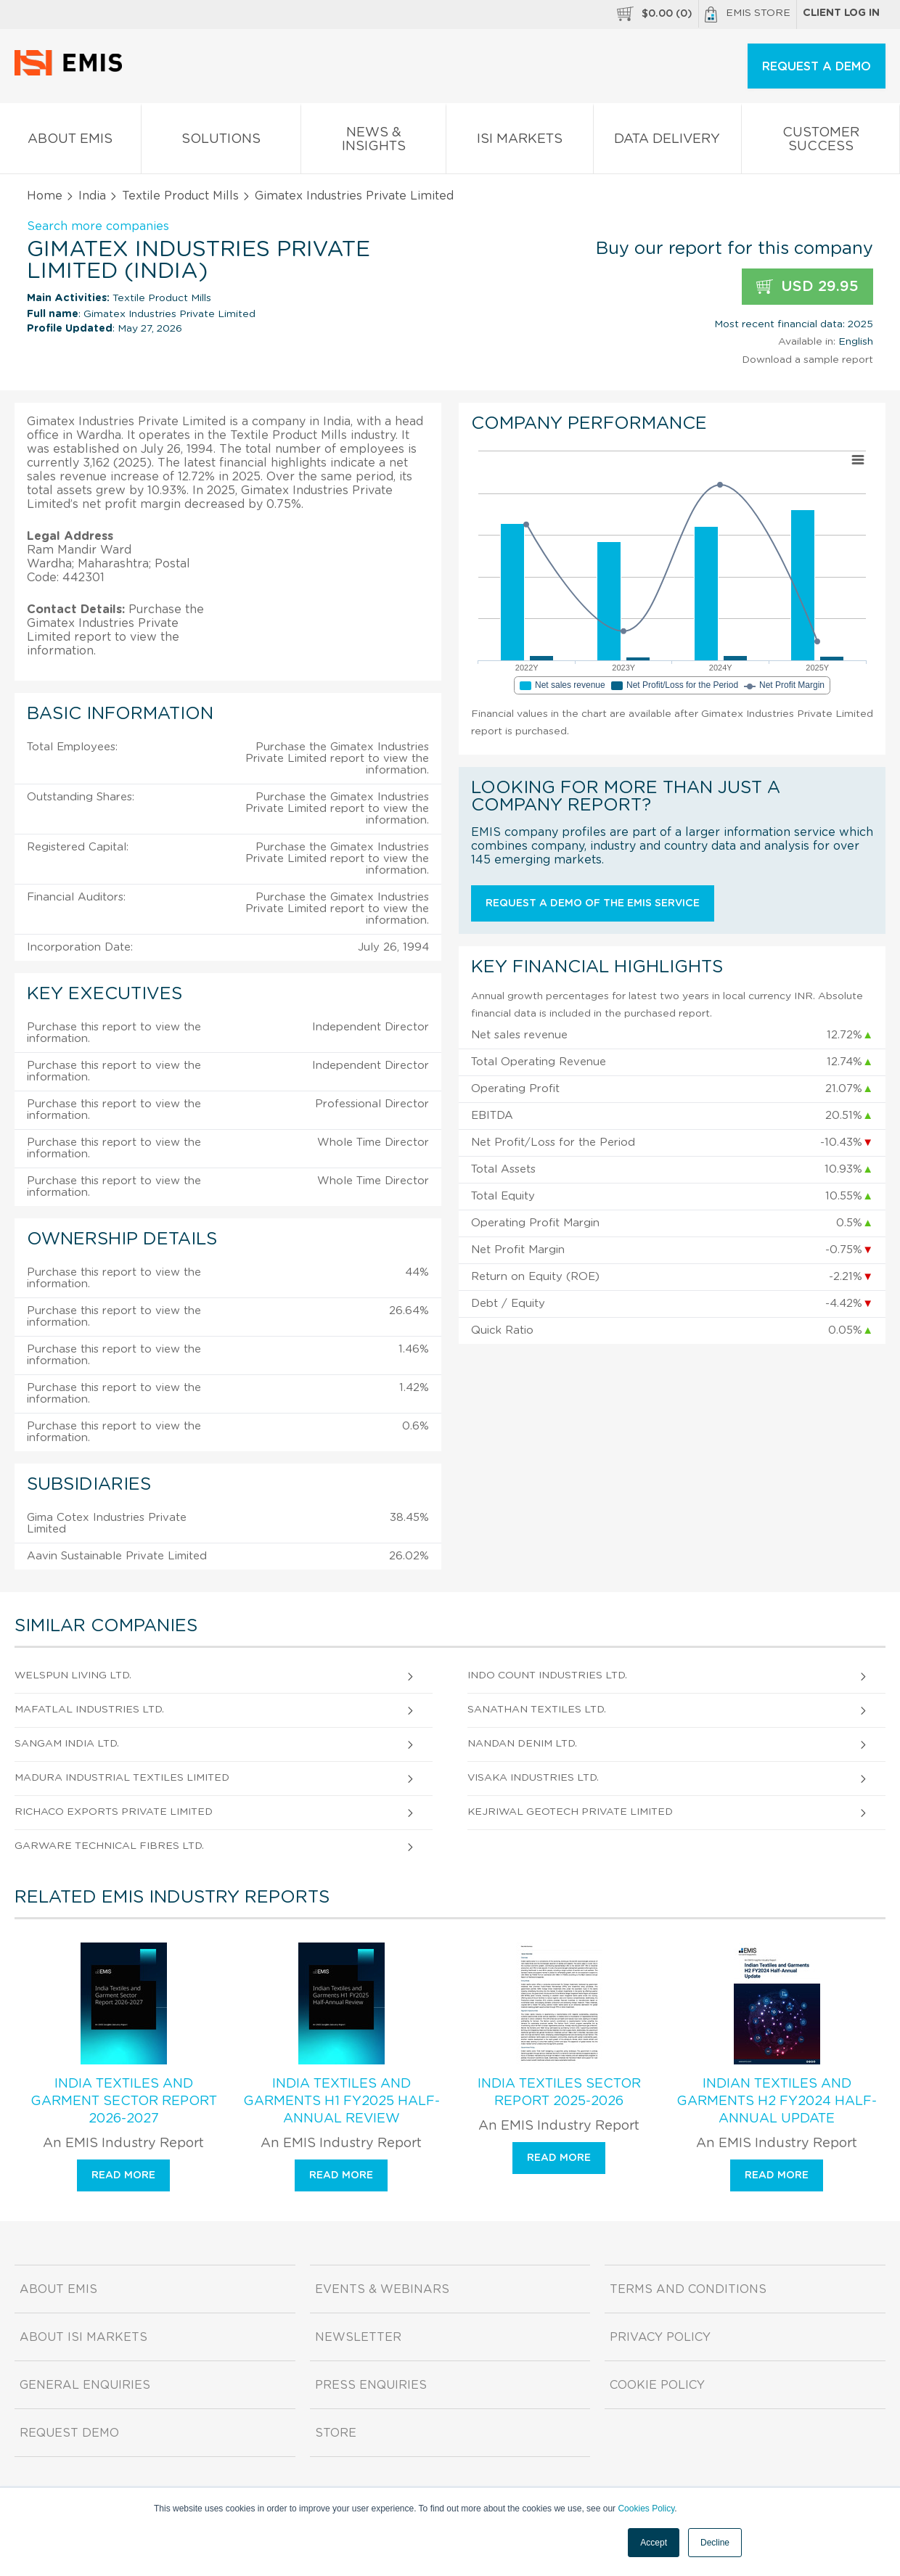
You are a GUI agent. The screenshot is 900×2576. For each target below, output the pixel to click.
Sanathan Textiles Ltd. (536, 1710)
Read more (123, 2175)
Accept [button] (653, 2543)
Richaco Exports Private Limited (114, 1812)
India (92, 196)
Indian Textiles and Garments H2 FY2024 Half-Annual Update (776, 2101)
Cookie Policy (657, 2385)
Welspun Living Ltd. (73, 1675)
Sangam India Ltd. (67, 1744)
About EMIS (70, 142)
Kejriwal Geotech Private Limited (570, 1812)
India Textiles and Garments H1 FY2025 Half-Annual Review (341, 2101)
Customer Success (820, 142)
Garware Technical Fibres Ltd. (109, 1846)
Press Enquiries (371, 2385)
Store (335, 2433)
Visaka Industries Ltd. (533, 1778)
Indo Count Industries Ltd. (547, 1675)
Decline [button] (714, 2543)
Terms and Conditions (688, 2289)
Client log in (841, 13)
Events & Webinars (382, 2289)
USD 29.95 (807, 287)
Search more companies (98, 226)
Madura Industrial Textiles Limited (122, 1778)
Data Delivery (667, 142)
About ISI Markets (83, 2337)
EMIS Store (747, 14)
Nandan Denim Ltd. (522, 1744)
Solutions (221, 142)
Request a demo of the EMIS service (593, 903)
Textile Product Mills (180, 196)
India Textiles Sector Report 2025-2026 (559, 2092)
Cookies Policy (646, 2508)
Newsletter (358, 2337)
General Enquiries (85, 2385)
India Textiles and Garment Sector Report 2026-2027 (123, 2101)
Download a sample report (807, 360)
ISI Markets (519, 142)
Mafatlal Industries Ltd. (89, 1710)
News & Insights (373, 142)
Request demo (69, 2433)
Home (44, 196)
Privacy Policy (660, 2337)
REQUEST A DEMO (816, 67)
